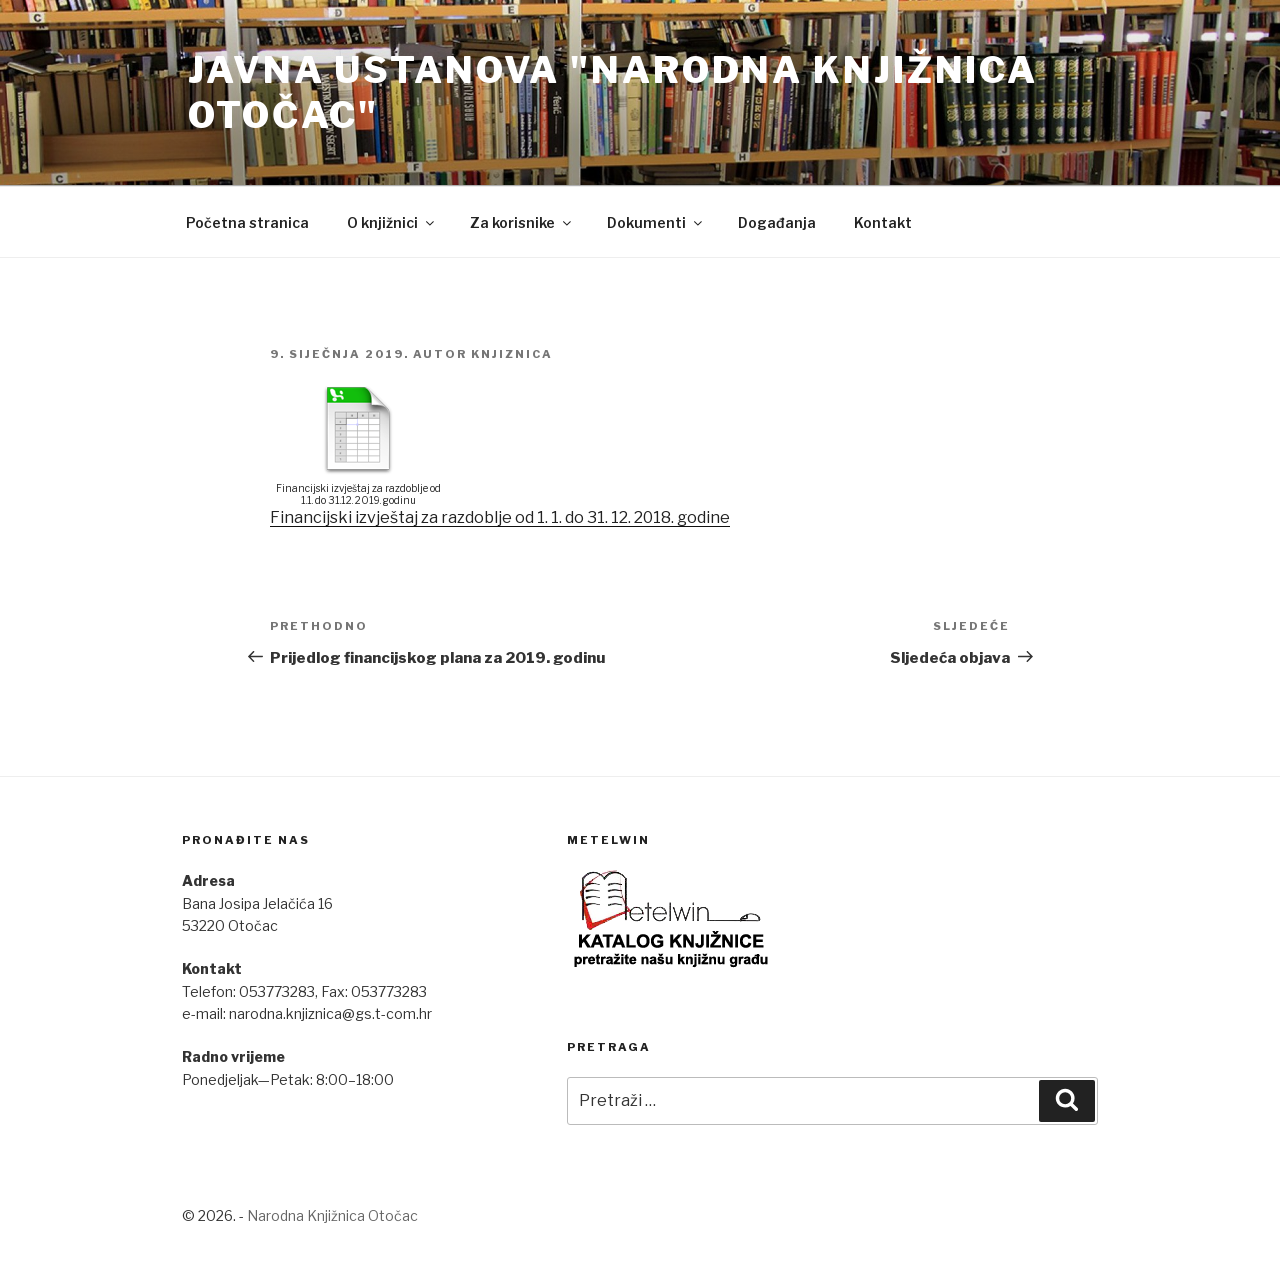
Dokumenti (656, 222)
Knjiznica (512, 354)
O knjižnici (392, 222)
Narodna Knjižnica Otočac (332, 1215)
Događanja (777, 222)
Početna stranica (247, 222)
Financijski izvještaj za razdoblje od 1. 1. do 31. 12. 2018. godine (500, 517)
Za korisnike (522, 222)
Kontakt (883, 222)
